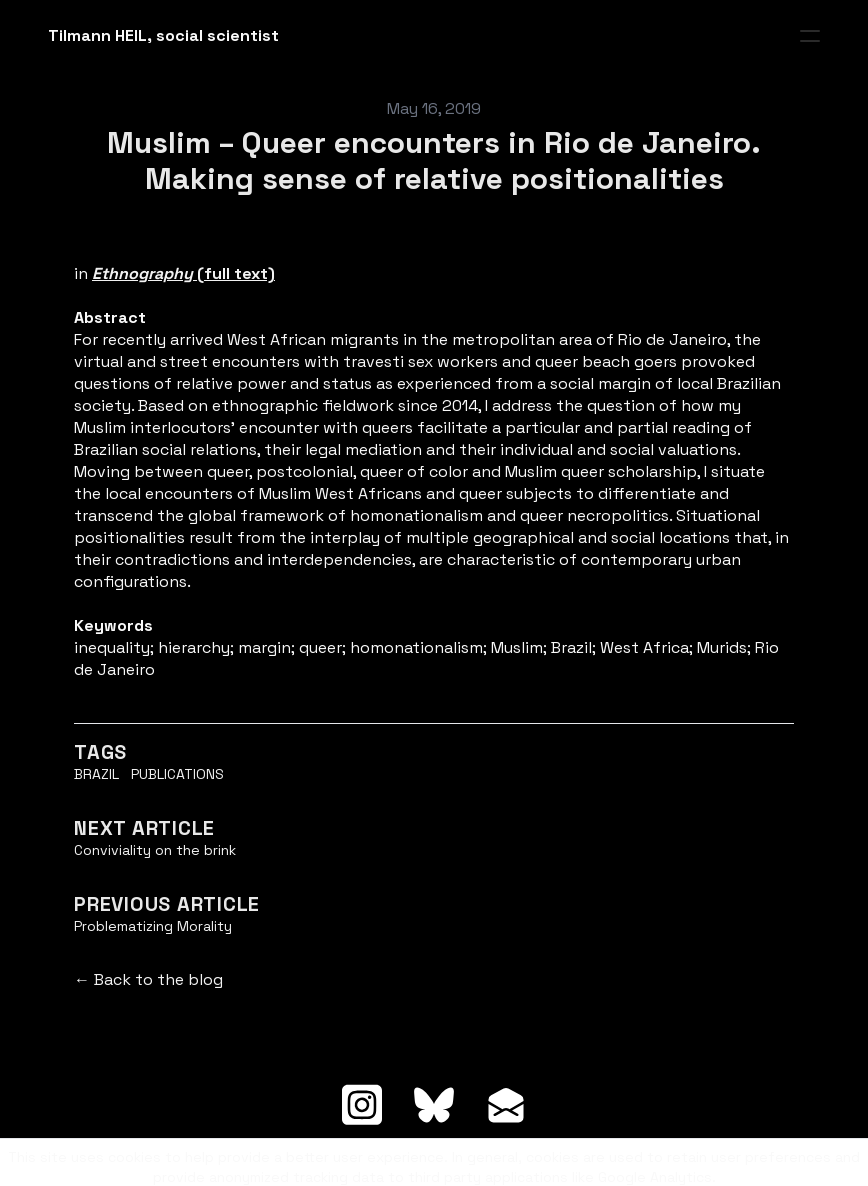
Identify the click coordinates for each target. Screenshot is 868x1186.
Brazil (96, 774)
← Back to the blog (148, 979)
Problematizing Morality (153, 926)
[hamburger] (810, 36)
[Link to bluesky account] (434, 1105)
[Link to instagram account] (362, 1105)
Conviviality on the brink (155, 850)
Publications (177, 774)
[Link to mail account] (506, 1105)
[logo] (163, 36)
